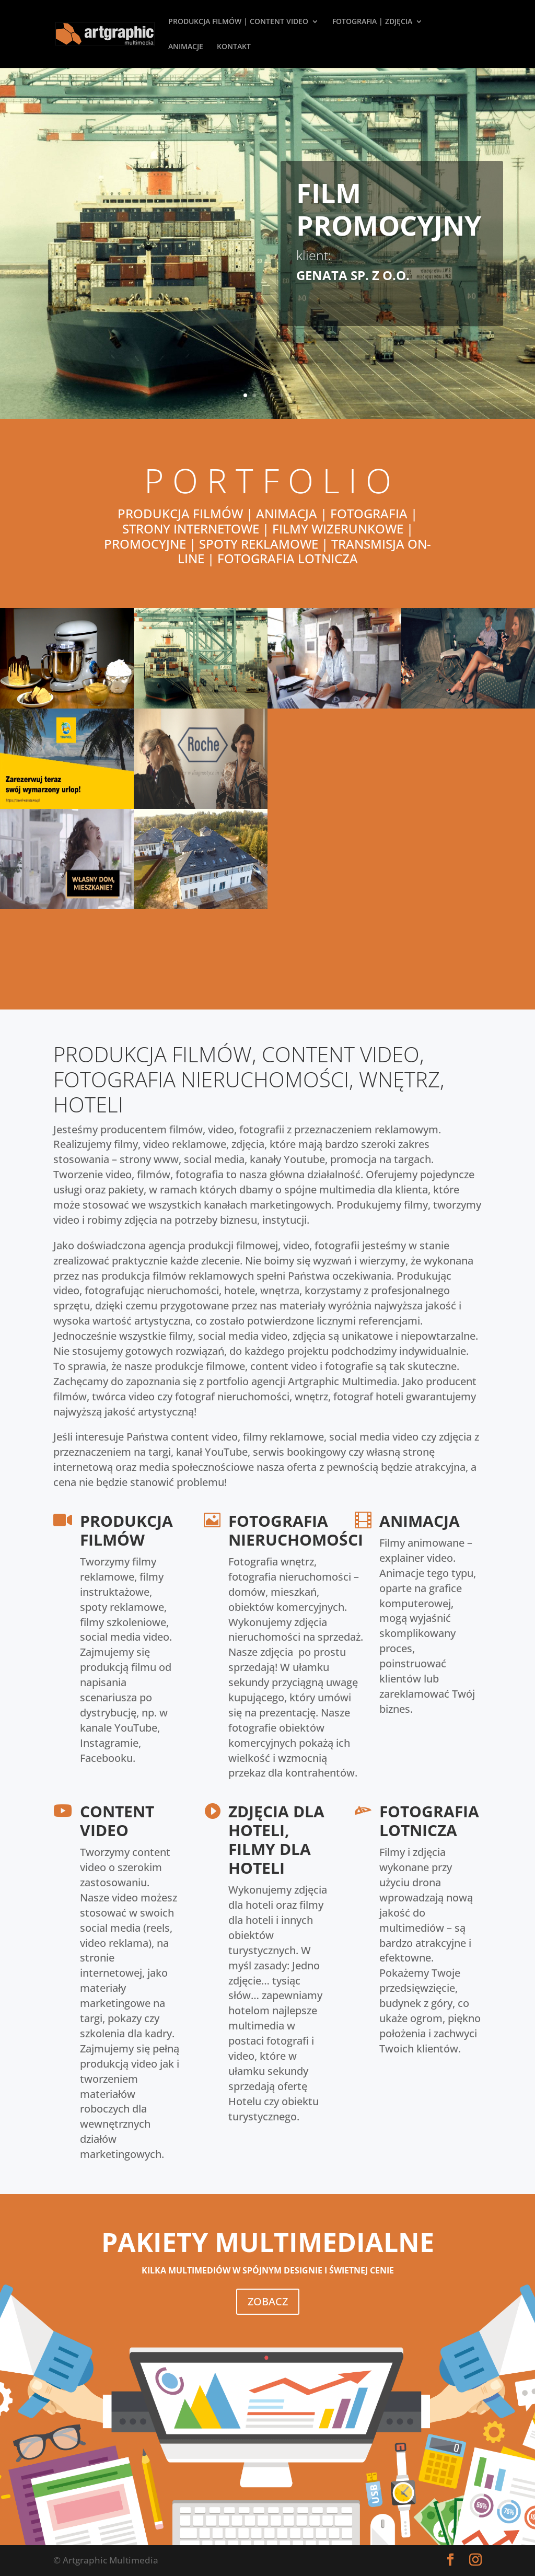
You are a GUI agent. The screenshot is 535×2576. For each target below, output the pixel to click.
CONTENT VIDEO (117, 1821)
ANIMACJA (419, 1520)
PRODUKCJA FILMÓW (126, 1530)
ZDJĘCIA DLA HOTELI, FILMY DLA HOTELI (276, 1839)
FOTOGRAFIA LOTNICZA (429, 1821)
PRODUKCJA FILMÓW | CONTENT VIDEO (238, 22)
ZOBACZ (268, 2301)
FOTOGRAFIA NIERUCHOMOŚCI (295, 1530)
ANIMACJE (185, 47)
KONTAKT (234, 47)
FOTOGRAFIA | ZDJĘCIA (372, 22)
